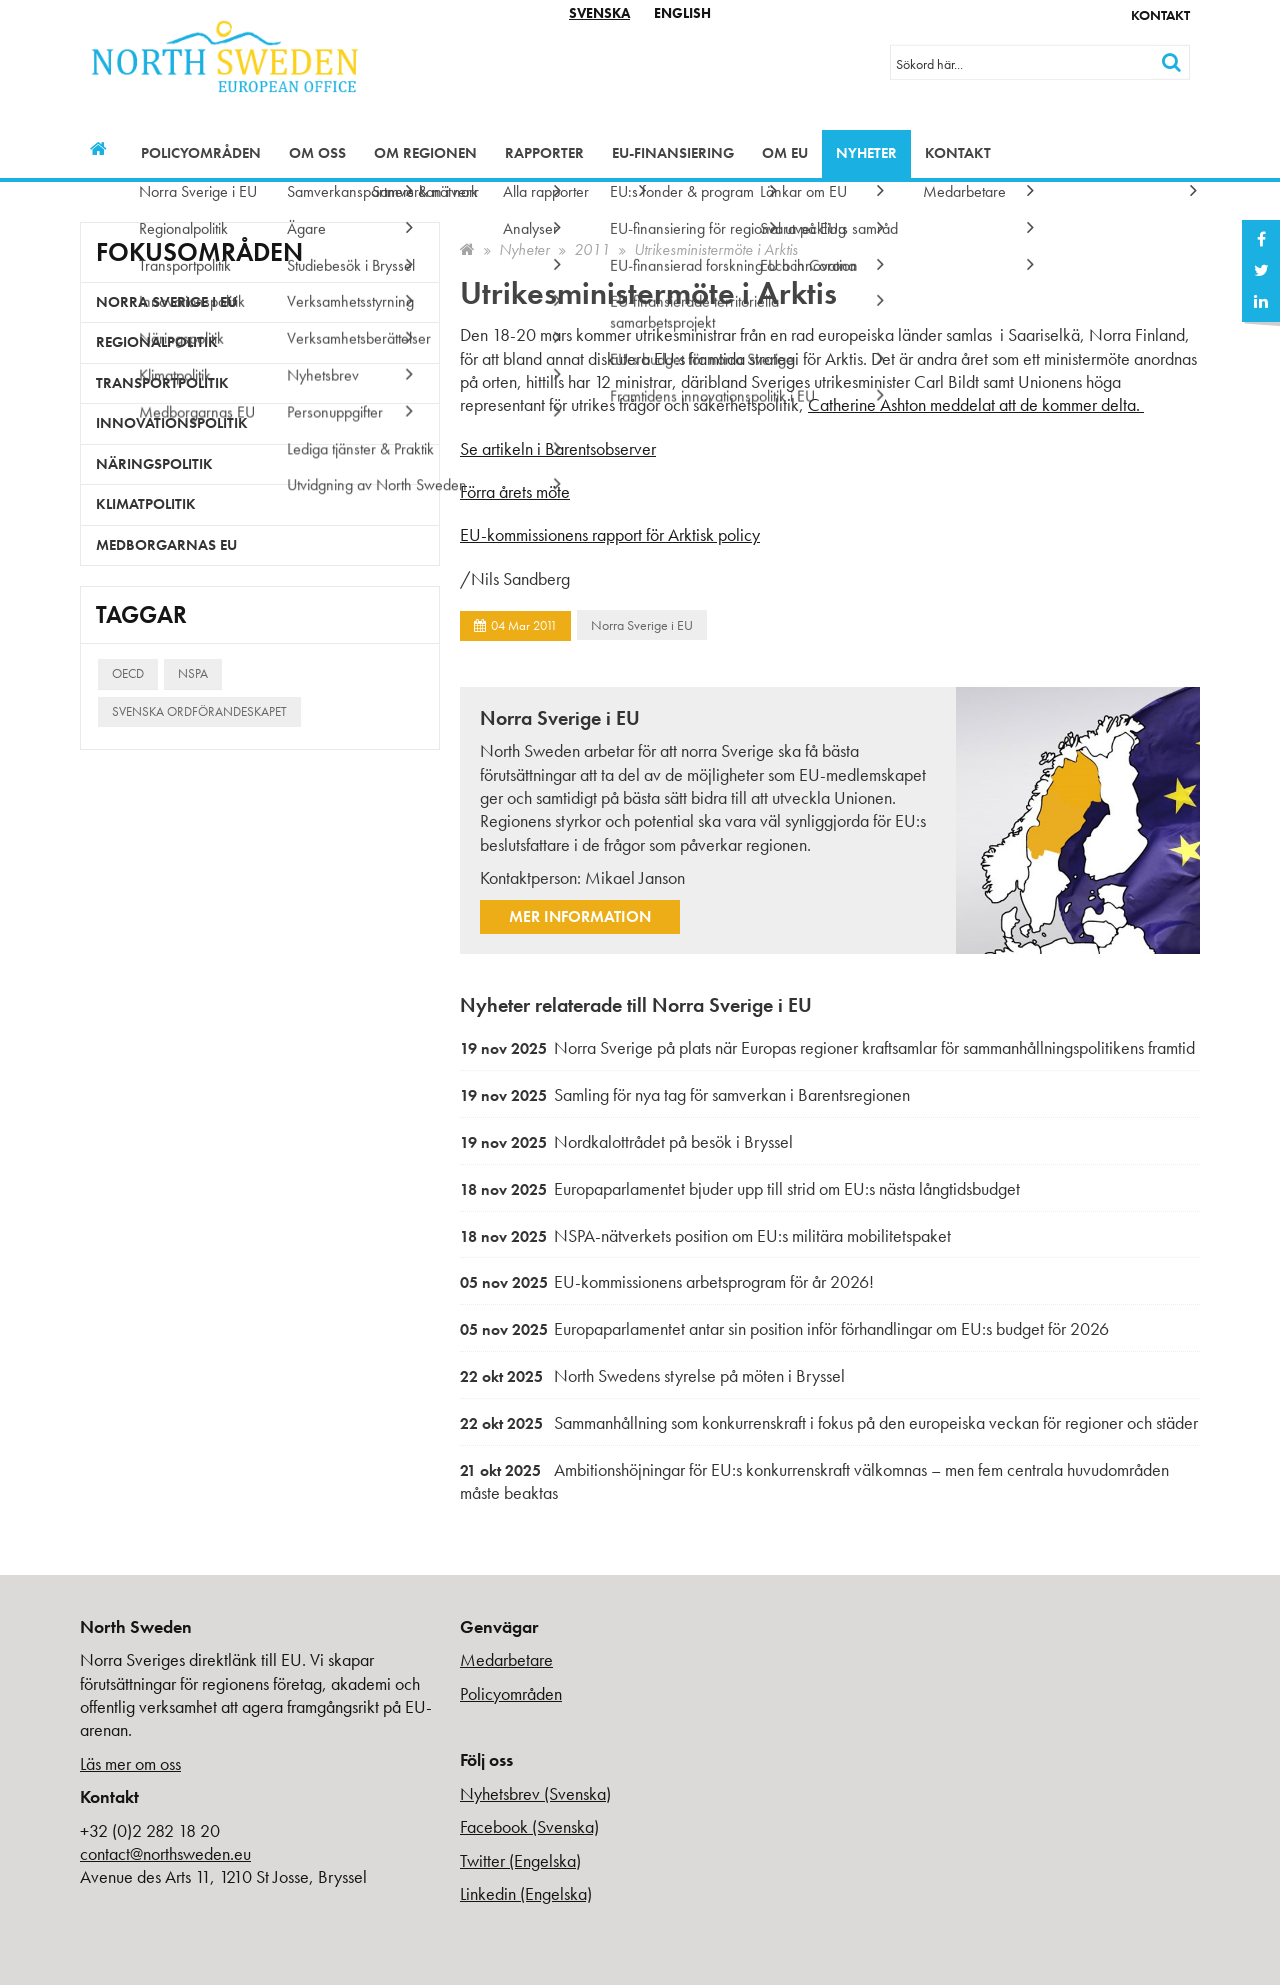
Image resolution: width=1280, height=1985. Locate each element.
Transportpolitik (162, 383)
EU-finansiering (673, 153)
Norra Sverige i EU (642, 625)
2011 (592, 249)
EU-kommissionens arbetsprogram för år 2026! (667, 1281)
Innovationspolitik (172, 423)
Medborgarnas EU (166, 545)
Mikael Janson (635, 877)
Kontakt (1160, 15)
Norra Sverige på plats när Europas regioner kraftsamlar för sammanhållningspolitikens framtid (827, 1047)
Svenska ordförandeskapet (199, 711)
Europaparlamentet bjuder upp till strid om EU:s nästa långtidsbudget (740, 1188)
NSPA (193, 673)
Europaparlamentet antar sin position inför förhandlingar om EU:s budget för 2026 (784, 1328)
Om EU (785, 153)
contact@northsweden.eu (165, 1853)
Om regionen (425, 153)
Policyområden (201, 153)
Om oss (317, 153)
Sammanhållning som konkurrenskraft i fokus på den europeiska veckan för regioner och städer (829, 1422)
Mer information (580, 916)
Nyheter (866, 153)
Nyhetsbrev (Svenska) (535, 1793)
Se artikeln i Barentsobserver (558, 448)
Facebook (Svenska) (529, 1826)
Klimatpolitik (146, 504)
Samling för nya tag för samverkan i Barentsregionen (685, 1094)
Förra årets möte (515, 491)
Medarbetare (506, 1659)
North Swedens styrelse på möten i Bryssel (652, 1375)
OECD (128, 673)
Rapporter (544, 153)
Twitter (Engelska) (520, 1860)
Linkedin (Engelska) (526, 1893)
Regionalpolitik (157, 342)
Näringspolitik (154, 464)
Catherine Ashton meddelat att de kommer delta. (976, 404)
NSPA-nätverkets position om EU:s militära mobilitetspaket (705, 1235)
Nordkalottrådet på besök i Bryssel (626, 1141)
